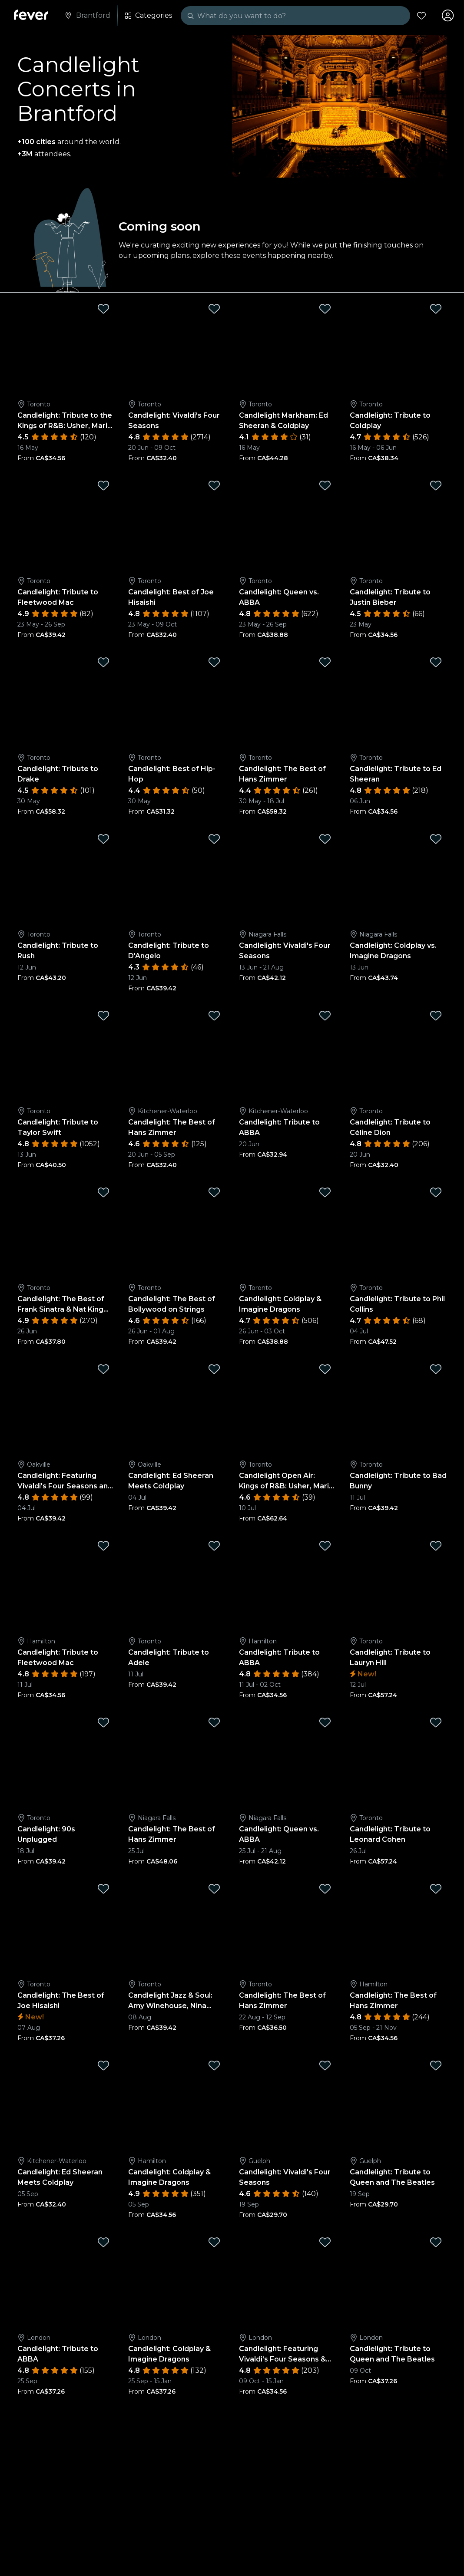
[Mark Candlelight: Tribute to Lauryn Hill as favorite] (435, 1545)
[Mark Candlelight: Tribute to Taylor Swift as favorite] (103, 1015)
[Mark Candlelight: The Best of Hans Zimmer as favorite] (325, 662)
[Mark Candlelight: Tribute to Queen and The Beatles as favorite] (435, 2065)
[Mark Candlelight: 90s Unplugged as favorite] (103, 1722)
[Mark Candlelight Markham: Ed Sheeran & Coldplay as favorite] (325, 308)
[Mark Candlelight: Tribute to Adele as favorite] (214, 1545)
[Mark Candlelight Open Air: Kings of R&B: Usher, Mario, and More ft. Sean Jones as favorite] (325, 1369)
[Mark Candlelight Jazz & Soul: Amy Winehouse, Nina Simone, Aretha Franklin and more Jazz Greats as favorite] (214, 1888)
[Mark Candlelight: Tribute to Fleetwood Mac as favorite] (103, 485)
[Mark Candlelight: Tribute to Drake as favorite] (103, 662)
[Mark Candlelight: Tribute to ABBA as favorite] (325, 1015)
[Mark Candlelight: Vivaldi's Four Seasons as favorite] (214, 308)
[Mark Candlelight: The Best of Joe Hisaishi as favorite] (103, 1888)
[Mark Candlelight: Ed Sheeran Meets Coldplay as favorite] (214, 1369)
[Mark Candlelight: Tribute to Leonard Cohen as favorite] (435, 1722)
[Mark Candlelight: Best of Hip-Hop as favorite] (214, 662)
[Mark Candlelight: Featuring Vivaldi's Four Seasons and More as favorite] (103, 1369)
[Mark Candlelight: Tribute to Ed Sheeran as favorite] (435, 662)
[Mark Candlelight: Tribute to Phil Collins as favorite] (435, 1192)
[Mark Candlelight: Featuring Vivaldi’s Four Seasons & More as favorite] (325, 2242)
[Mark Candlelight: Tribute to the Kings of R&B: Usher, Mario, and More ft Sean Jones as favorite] (103, 308)
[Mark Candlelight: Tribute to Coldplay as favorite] (435, 308)
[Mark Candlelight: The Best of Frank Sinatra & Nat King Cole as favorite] (103, 1192)
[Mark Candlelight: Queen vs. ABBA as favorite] (325, 485)
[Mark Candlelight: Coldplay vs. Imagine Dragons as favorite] (435, 838)
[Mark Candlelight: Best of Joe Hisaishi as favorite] (214, 485)
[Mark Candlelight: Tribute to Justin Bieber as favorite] (435, 485)
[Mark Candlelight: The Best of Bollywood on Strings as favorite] (214, 1192)
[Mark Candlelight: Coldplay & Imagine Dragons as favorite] (325, 1192)
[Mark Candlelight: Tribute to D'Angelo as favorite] (214, 838)
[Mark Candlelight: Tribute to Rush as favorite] (103, 838)
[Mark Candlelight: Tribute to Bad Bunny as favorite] (435, 1369)
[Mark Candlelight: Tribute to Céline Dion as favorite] (435, 1015)
